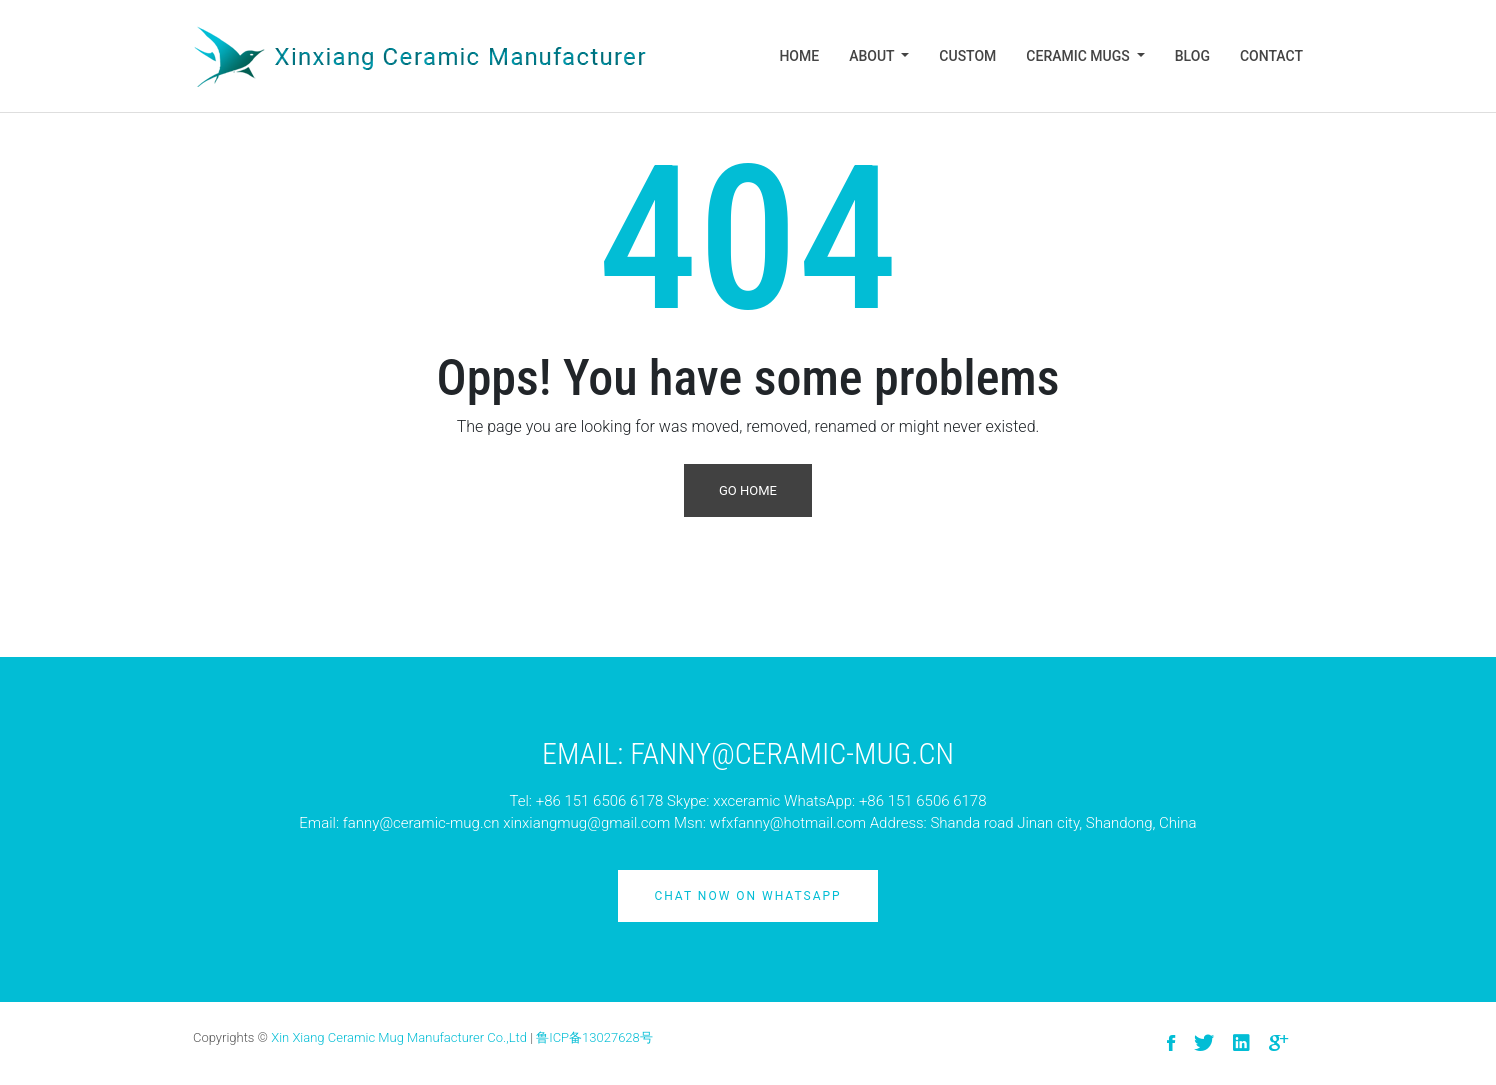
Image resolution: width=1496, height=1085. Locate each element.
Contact (1271, 56)
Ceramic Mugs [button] (1079, 56)
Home (799, 56)
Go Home (748, 490)
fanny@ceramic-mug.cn (421, 823)
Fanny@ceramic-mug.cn (792, 753)
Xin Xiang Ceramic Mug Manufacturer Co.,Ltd (399, 1037)
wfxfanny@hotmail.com (788, 823)
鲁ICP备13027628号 (594, 1037)
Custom (967, 56)
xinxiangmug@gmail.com (586, 823)
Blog (1192, 56)
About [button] (873, 56)
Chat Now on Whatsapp (747, 896)
